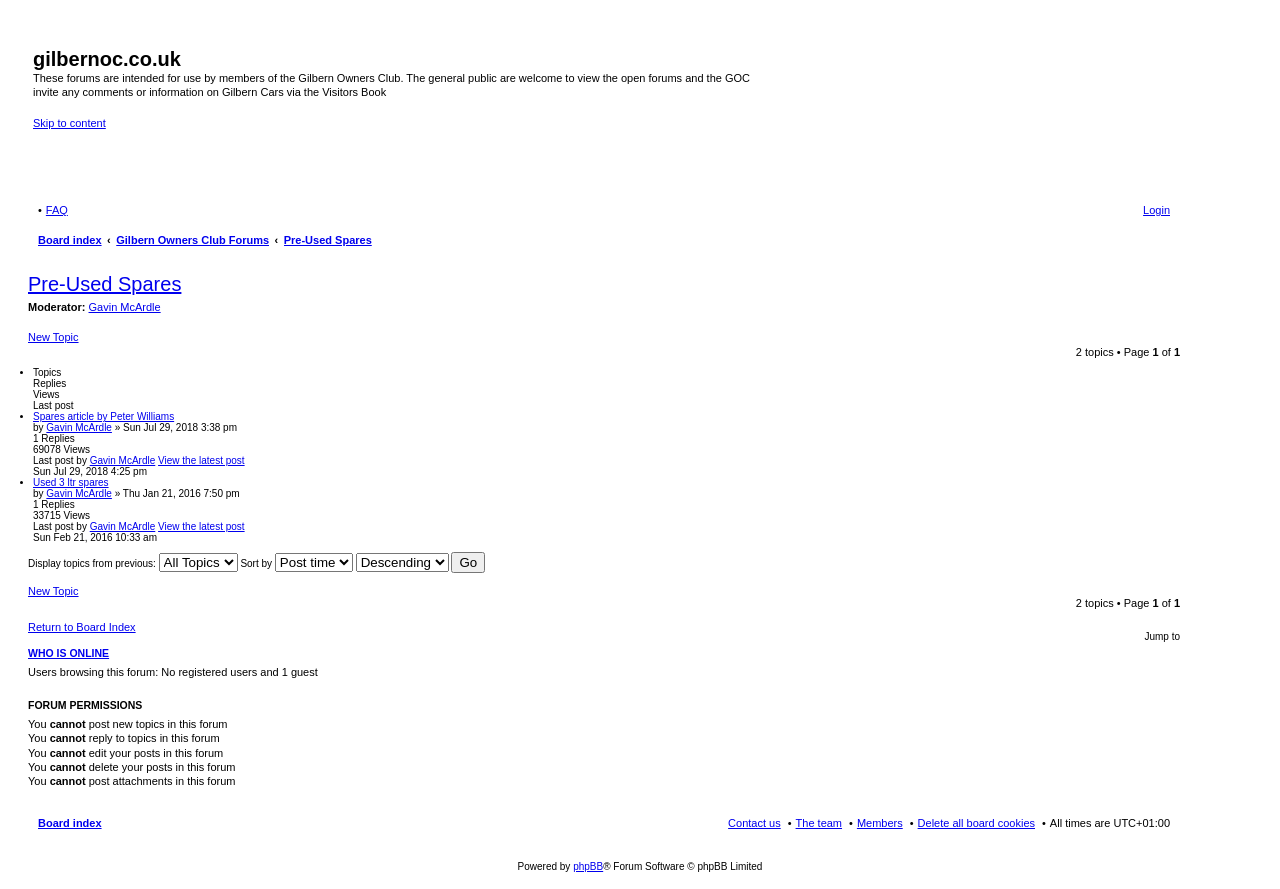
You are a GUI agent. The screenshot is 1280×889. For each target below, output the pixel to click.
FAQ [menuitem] (57, 210)
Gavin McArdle (125, 307)
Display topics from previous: (133, 563)
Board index (70, 823)
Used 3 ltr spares (71, 482)
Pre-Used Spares (104, 284)
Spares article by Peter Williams (103, 416)
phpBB (588, 866)
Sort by (296, 563)
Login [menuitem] (1156, 210)
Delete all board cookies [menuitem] (976, 823)
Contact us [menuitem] (754, 823)
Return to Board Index (82, 627)
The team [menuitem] (819, 823)
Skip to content (69, 123)
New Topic (53, 337)
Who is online (68, 653)
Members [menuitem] (880, 823)
